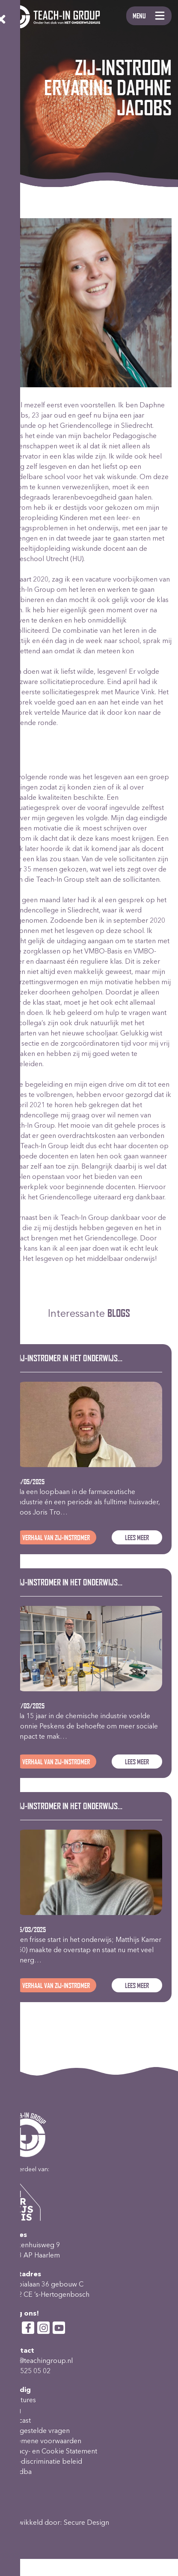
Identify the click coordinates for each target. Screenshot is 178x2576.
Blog (13, 2410)
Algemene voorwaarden (43, 2440)
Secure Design (86, 2522)
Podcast (18, 2420)
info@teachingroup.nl (39, 2360)
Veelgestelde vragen (38, 2430)
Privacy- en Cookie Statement (51, 2451)
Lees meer (137, 1537)
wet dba (19, 2471)
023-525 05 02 (28, 2370)
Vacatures (21, 2399)
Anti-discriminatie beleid (44, 2461)
